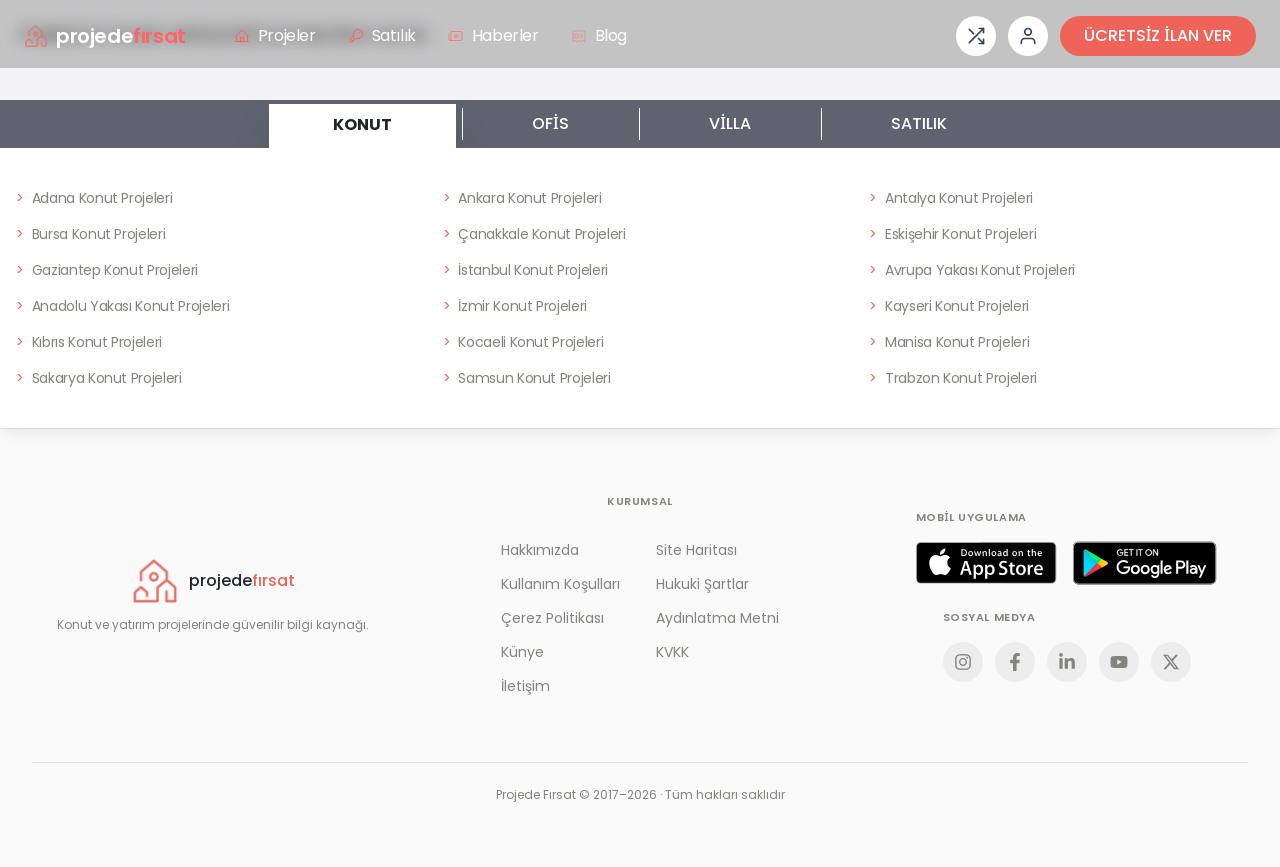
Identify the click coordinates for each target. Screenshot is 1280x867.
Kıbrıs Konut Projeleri (89, 342)
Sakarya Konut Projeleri (99, 378)
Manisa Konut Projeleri (949, 342)
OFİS (550, 123)
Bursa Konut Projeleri (90, 234)
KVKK (672, 652)
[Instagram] (963, 662)
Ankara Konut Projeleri (522, 198)
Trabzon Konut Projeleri (953, 378)
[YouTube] (1119, 662)
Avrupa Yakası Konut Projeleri (972, 270)
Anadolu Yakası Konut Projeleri (122, 306)
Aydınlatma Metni (717, 618)
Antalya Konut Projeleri (951, 198)
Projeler (275, 35)
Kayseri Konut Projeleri (949, 306)
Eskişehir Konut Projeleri (952, 234)
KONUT (362, 118)
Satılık (382, 35)
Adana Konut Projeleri (94, 198)
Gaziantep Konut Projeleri (107, 270)
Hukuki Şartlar (702, 584)
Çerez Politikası (552, 618)
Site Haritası (696, 550)
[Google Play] (1145, 563)
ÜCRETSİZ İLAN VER (1158, 35)
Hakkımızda (540, 550)
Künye (522, 652)
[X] (1171, 662)
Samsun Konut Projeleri (527, 378)
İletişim (525, 686)
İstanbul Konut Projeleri (525, 270)
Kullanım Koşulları (560, 584)
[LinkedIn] (1067, 662)
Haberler (493, 35)
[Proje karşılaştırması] (976, 36)
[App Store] (986, 563)
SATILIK (919, 123)
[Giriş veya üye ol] (1028, 36)
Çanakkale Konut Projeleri (534, 234)
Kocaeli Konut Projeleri (523, 342)
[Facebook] (1015, 662)
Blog (599, 35)
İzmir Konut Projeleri (515, 306)
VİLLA (730, 123)
